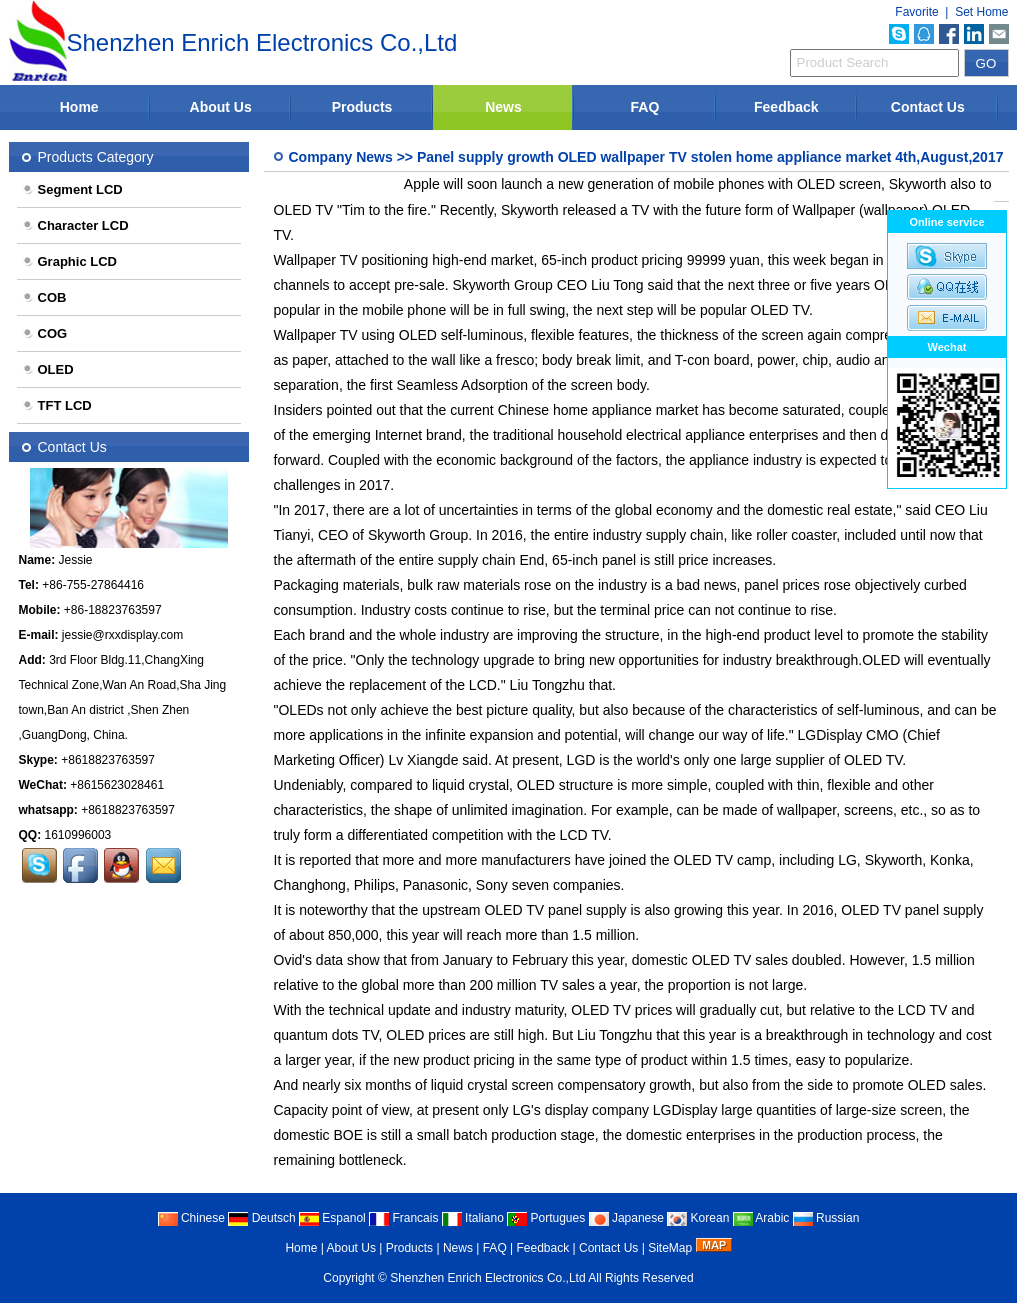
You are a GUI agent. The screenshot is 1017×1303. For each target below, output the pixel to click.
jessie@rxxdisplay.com (122, 635)
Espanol (332, 1218)
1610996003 (78, 835)
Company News (341, 157)
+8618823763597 (108, 760)
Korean (698, 1218)
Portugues (546, 1218)
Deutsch (261, 1218)
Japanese (626, 1218)
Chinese (191, 1218)
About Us (221, 107)
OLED (48, 369)
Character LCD (75, 225)
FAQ (645, 107)
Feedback (786, 107)
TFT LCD (57, 405)
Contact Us (928, 107)
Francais (403, 1218)
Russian (826, 1218)
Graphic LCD (69, 261)
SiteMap (670, 1248)
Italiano (473, 1218)
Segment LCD (72, 189)
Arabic (761, 1218)
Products (362, 107)
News (503, 107)
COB (44, 297)
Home (79, 107)
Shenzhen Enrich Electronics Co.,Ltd (487, 1278)
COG (45, 333)
